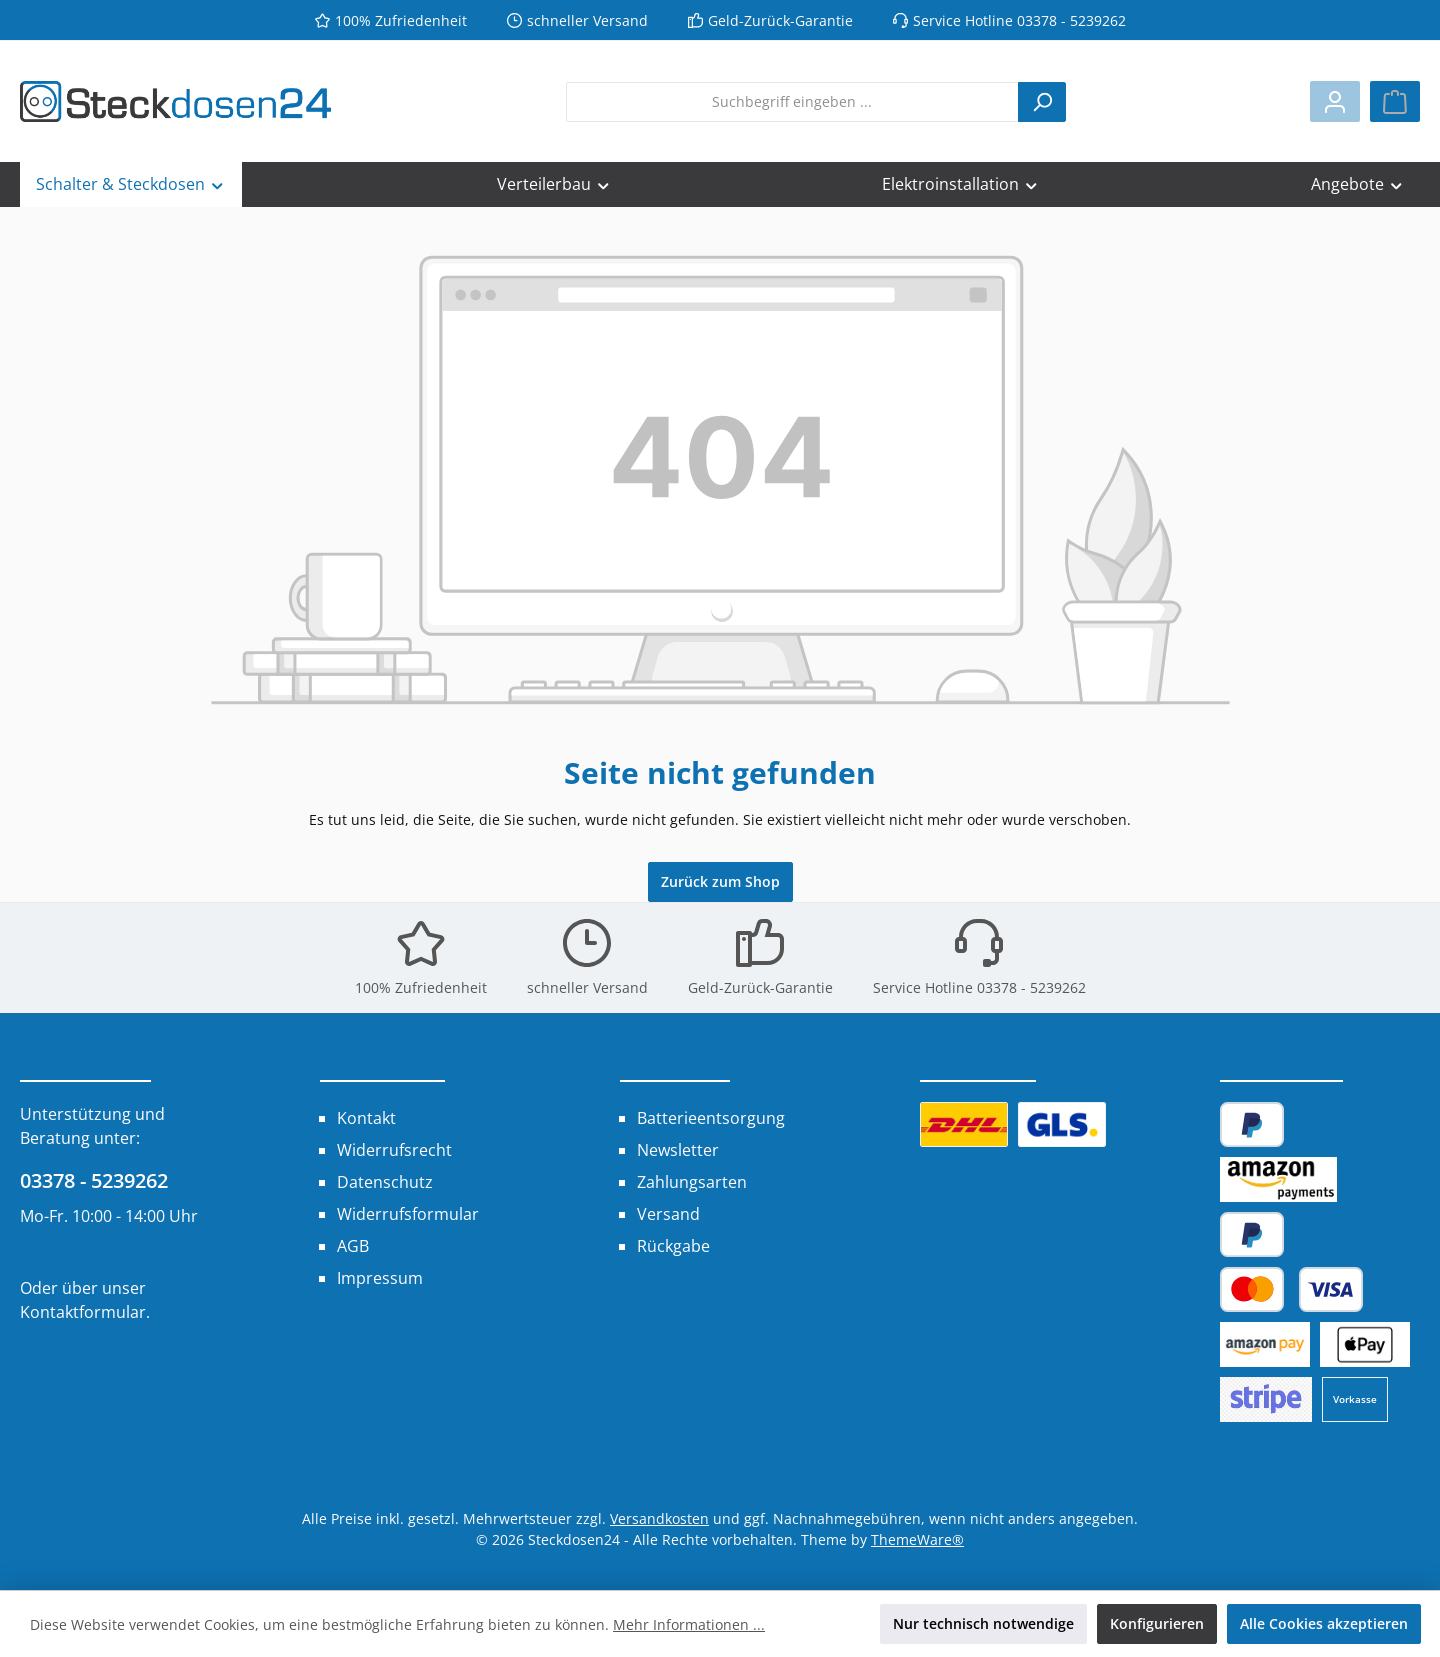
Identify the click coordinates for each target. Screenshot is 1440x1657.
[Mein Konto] (1335, 101)
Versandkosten (659, 1518)
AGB (353, 1246)
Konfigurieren (1157, 1623)
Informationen (382, 1066)
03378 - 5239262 (94, 1180)
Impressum (380, 1278)
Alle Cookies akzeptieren (1324, 1623)
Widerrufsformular (408, 1214)
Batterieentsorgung (711, 1118)
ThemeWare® (917, 1539)
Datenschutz (385, 1182)
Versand (668, 1214)
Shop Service (675, 1066)
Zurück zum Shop (720, 881)
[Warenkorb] (1395, 101)
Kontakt (366, 1118)
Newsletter (678, 1150)
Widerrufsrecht (394, 1150)
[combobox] (792, 102)
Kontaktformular (83, 1312)
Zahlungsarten (692, 1182)
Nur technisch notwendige (983, 1623)
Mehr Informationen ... (689, 1624)
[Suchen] (1042, 102)
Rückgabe (673, 1246)
